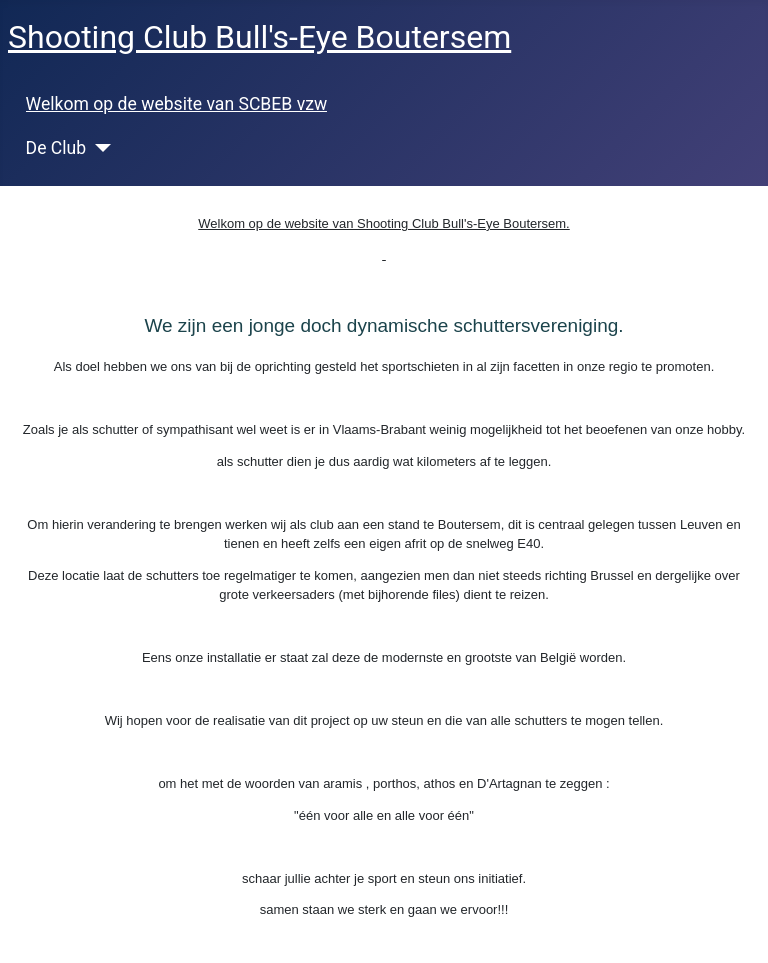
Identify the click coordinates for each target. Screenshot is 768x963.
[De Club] (98, 148)
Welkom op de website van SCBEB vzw (177, 104)
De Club (56, 148)
